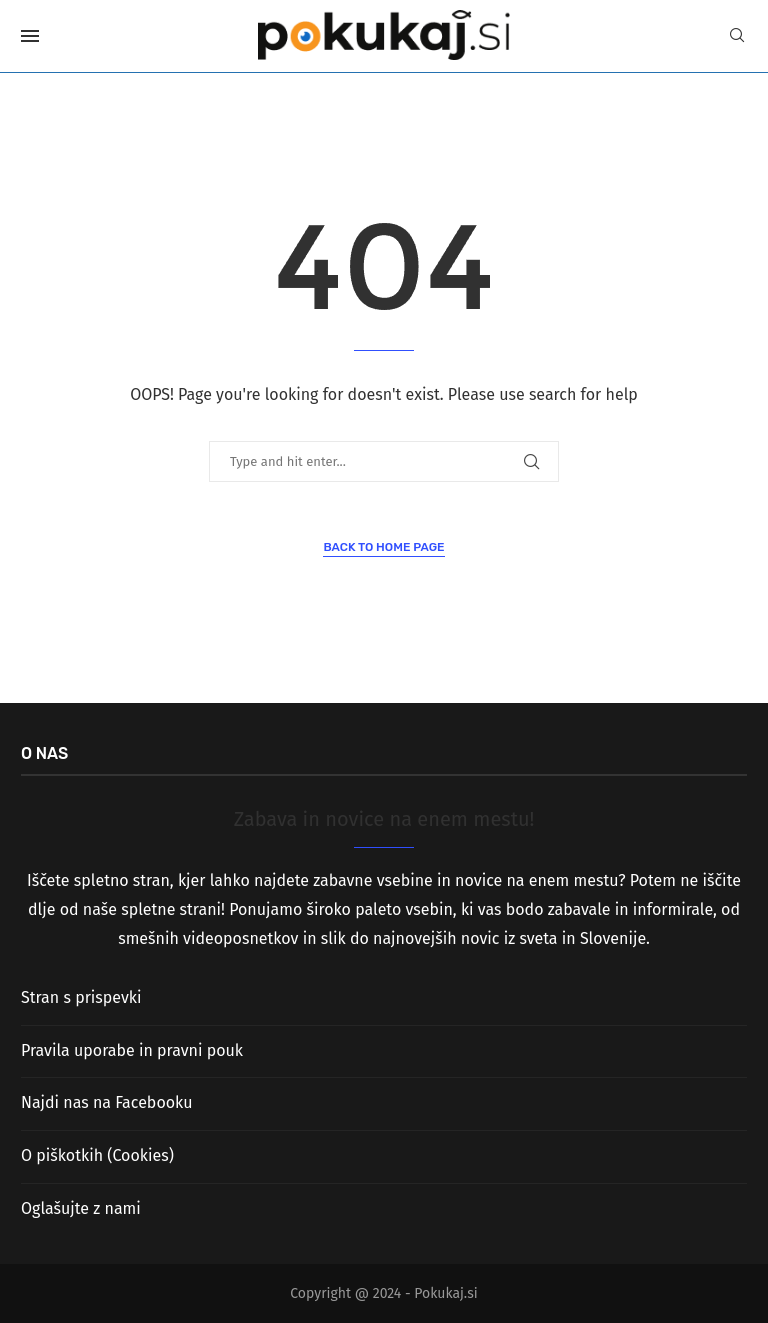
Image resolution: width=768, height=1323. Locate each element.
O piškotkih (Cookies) (97, 1155)
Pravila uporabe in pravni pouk (132, 1050)
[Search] (737, 36)
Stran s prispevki (81, 997)
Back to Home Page (383, 547)
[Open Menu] (30, 36)
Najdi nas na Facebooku (106, 1102)
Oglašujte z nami (81, 1208)
